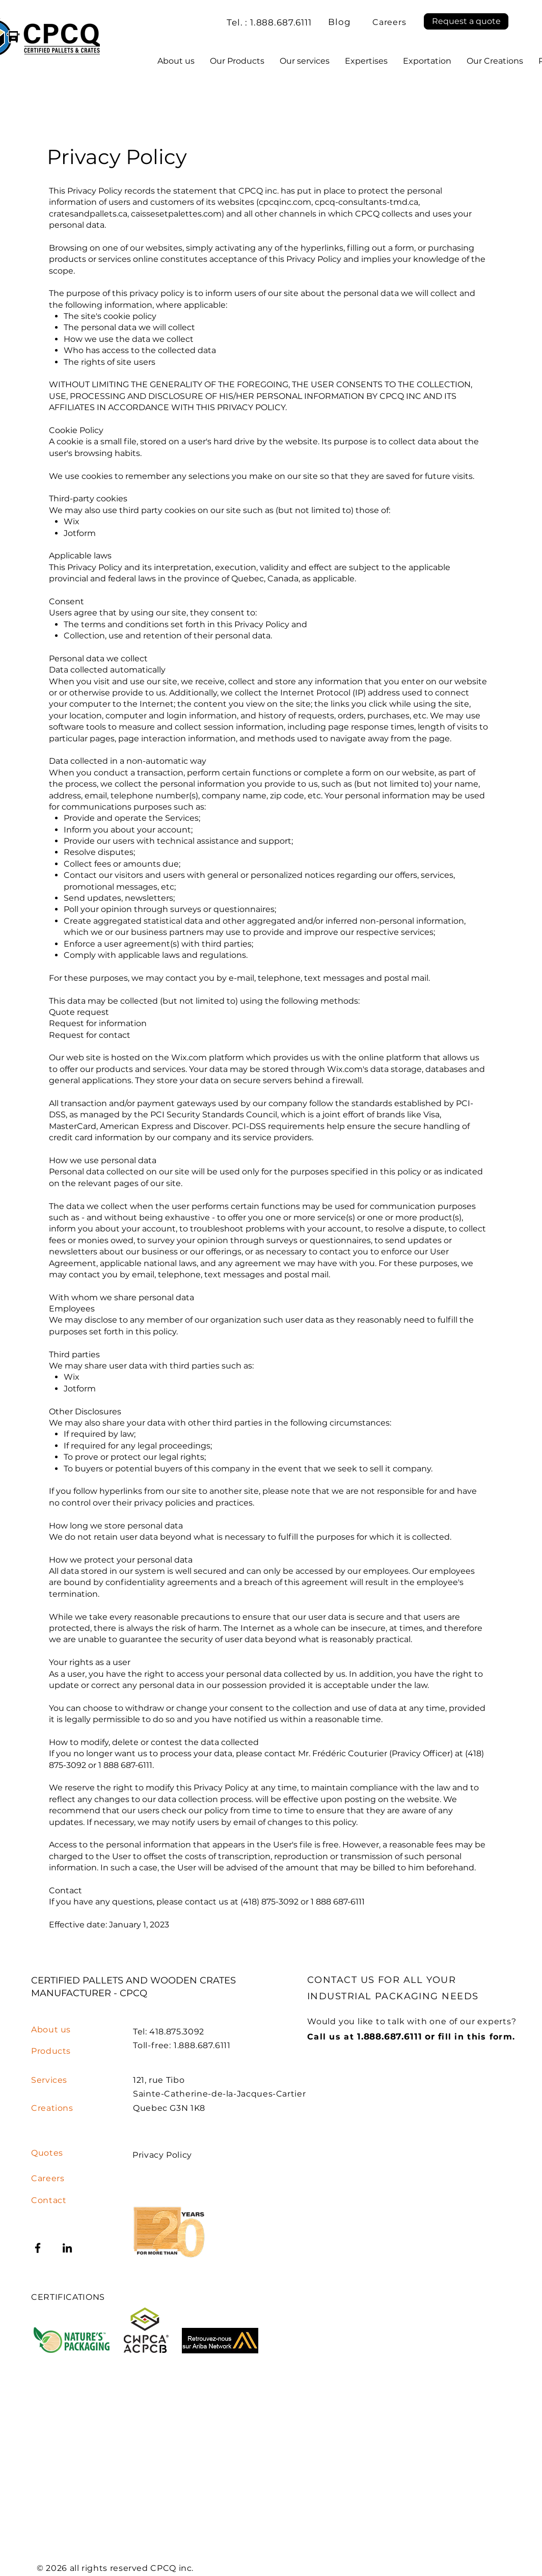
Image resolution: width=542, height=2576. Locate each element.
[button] (466, 21)
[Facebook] (37, 2248)
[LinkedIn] (67, 2248)
